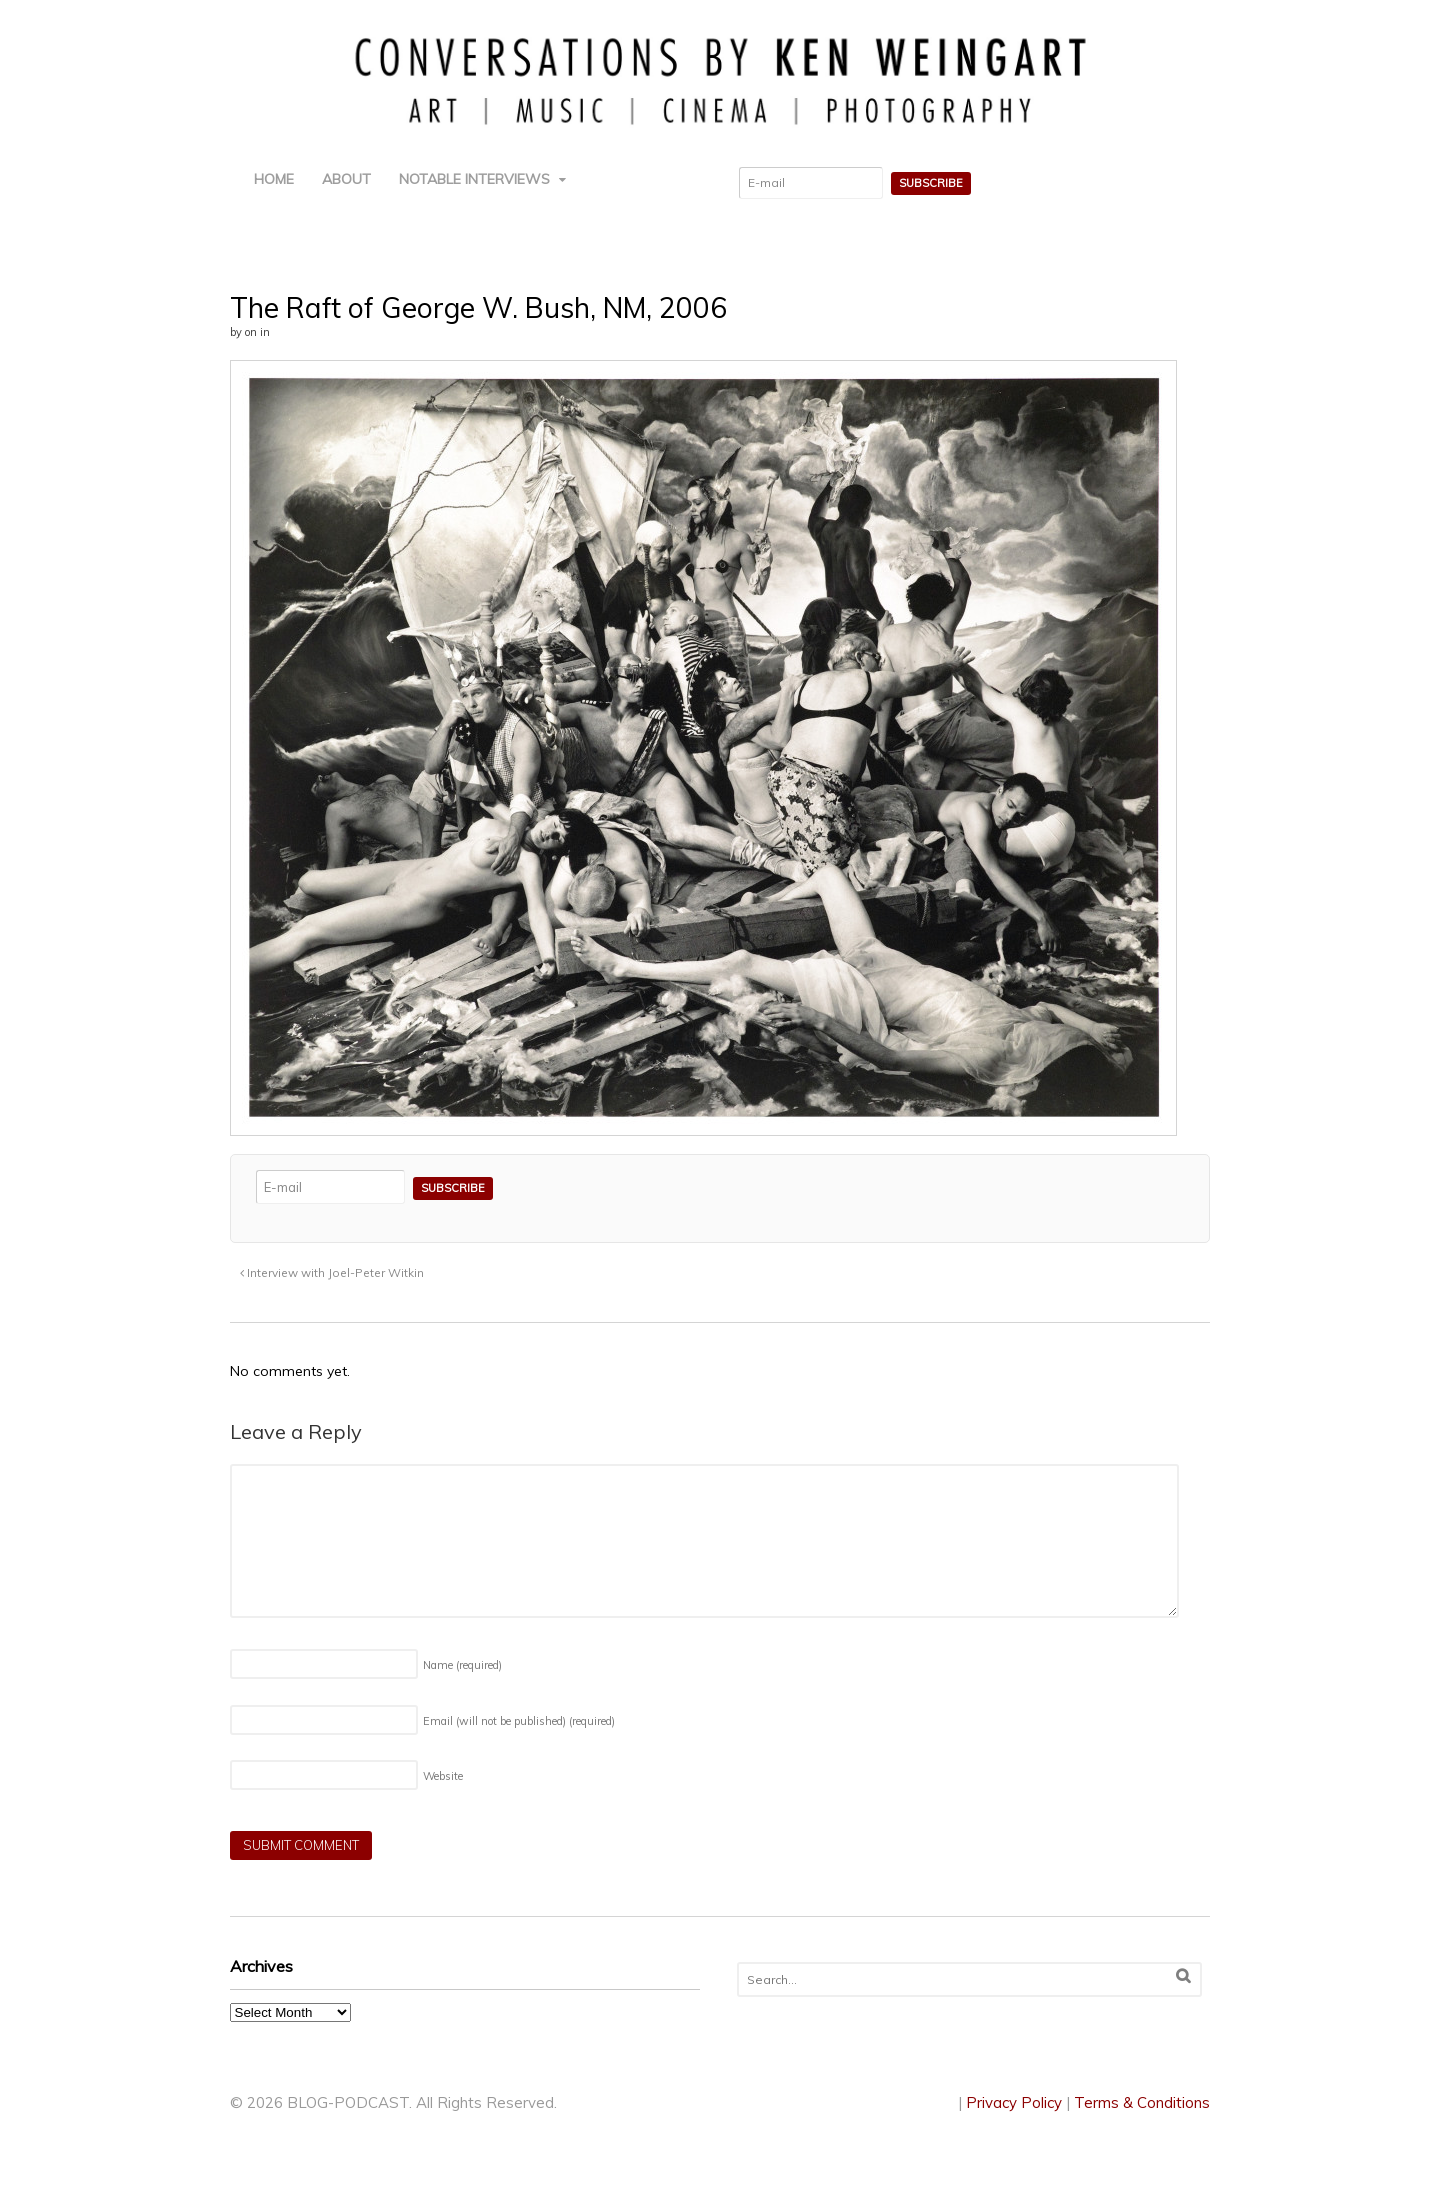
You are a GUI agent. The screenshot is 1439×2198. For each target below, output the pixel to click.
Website (443, 1776)
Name (462, 1665)
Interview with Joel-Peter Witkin (332, 1272)
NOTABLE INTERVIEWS (474, 179)
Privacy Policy (1014, 2102)
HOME (274, 179)
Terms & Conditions (1142, 2102)
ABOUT (346, 179)
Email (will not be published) (519, 1721)
